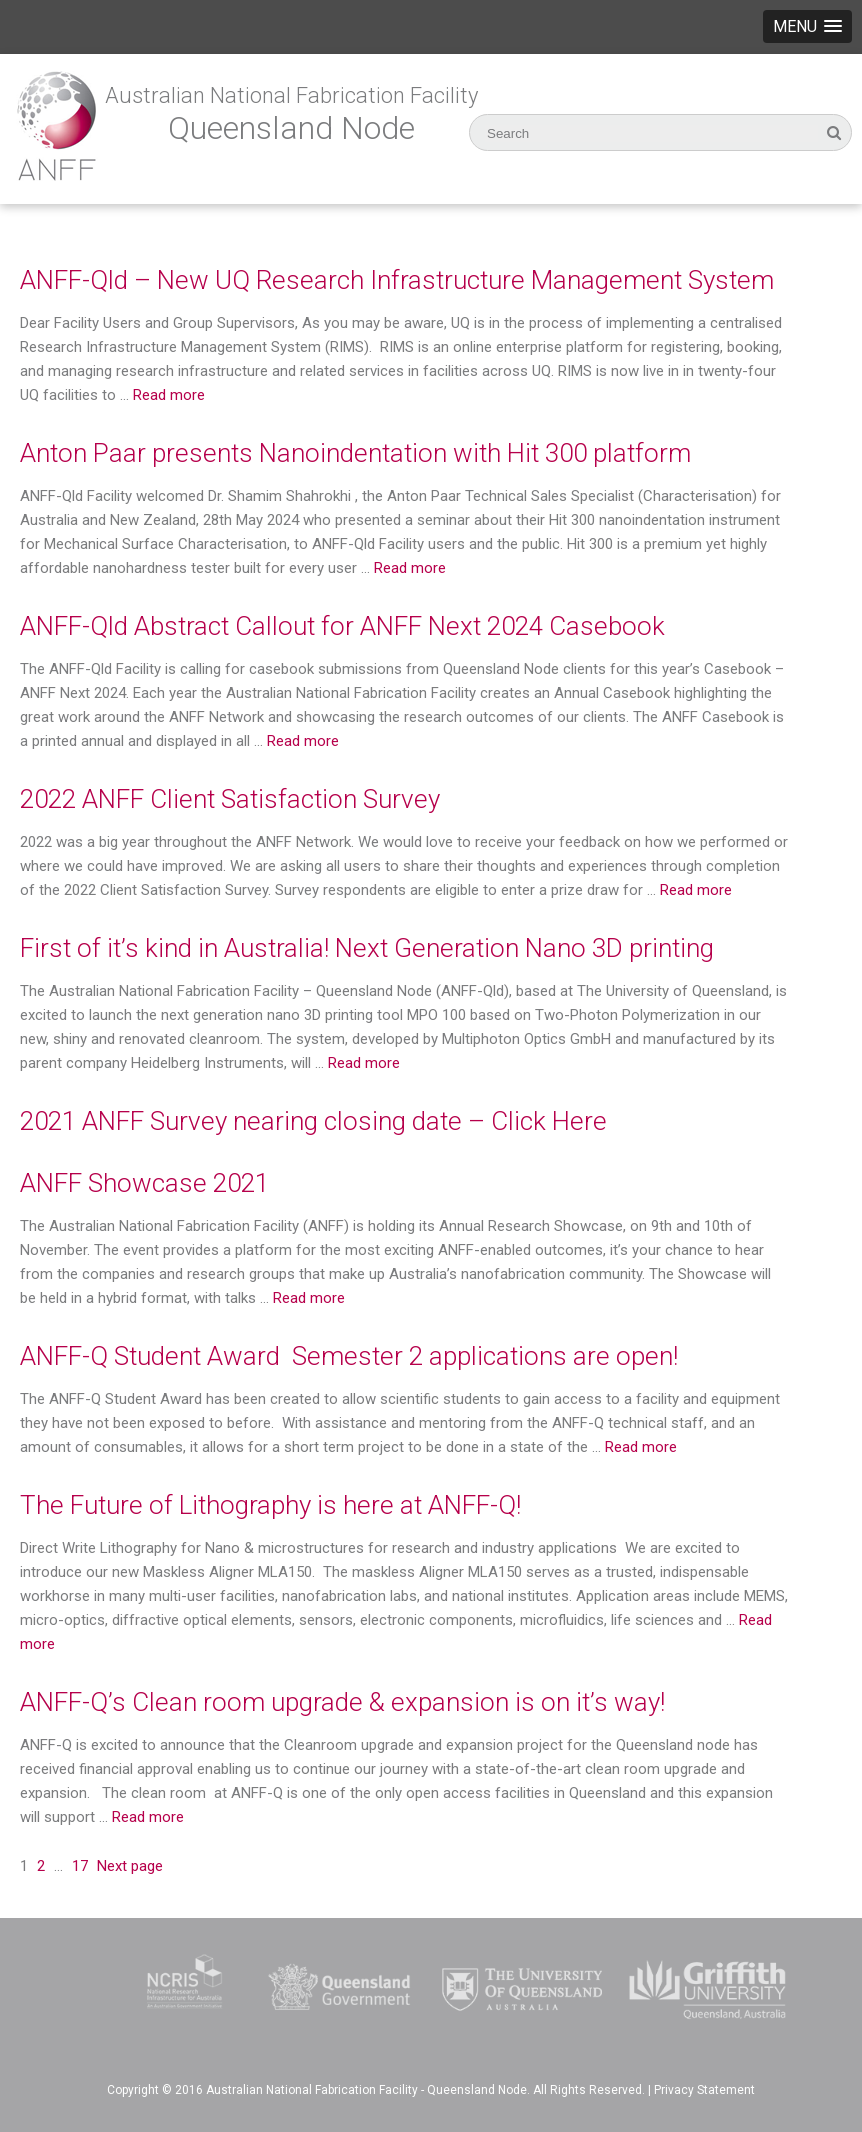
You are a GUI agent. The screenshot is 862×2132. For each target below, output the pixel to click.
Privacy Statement (704, 2090)
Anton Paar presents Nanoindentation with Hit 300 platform (355, 453)
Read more (169, 395)
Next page (130, 1866)
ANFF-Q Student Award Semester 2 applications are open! (349, 1356)
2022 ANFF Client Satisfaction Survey (230, 799)
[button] (807, 26)
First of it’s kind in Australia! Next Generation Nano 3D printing (367, 948)
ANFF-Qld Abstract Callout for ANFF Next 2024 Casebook (342, 626)
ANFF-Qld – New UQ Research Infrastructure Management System (397, 280)
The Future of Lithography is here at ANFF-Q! (270, 1505)
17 (80, 1866)
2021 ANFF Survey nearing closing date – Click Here (313, 1121)
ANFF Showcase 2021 (144, 1183)
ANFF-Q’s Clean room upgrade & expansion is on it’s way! (342, 1702)
